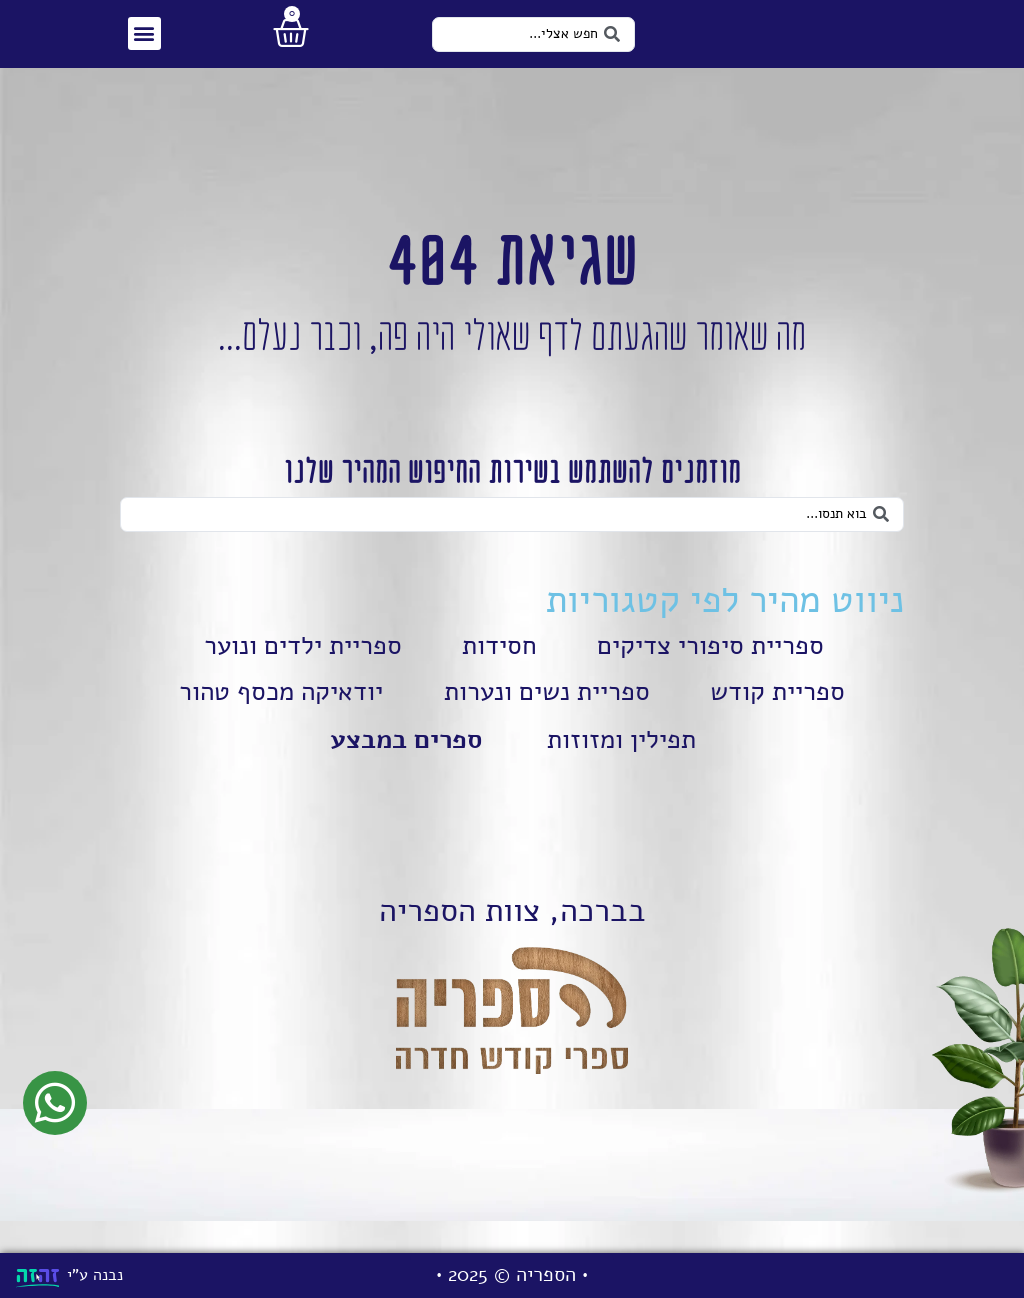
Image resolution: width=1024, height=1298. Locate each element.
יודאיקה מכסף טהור (279, 718)
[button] (143, 44)
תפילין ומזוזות (621, 766)
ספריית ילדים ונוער (303, 672)
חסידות (498, 672)
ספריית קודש (782, 718)
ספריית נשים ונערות (549, 718)
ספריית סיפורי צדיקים (709, 672)
